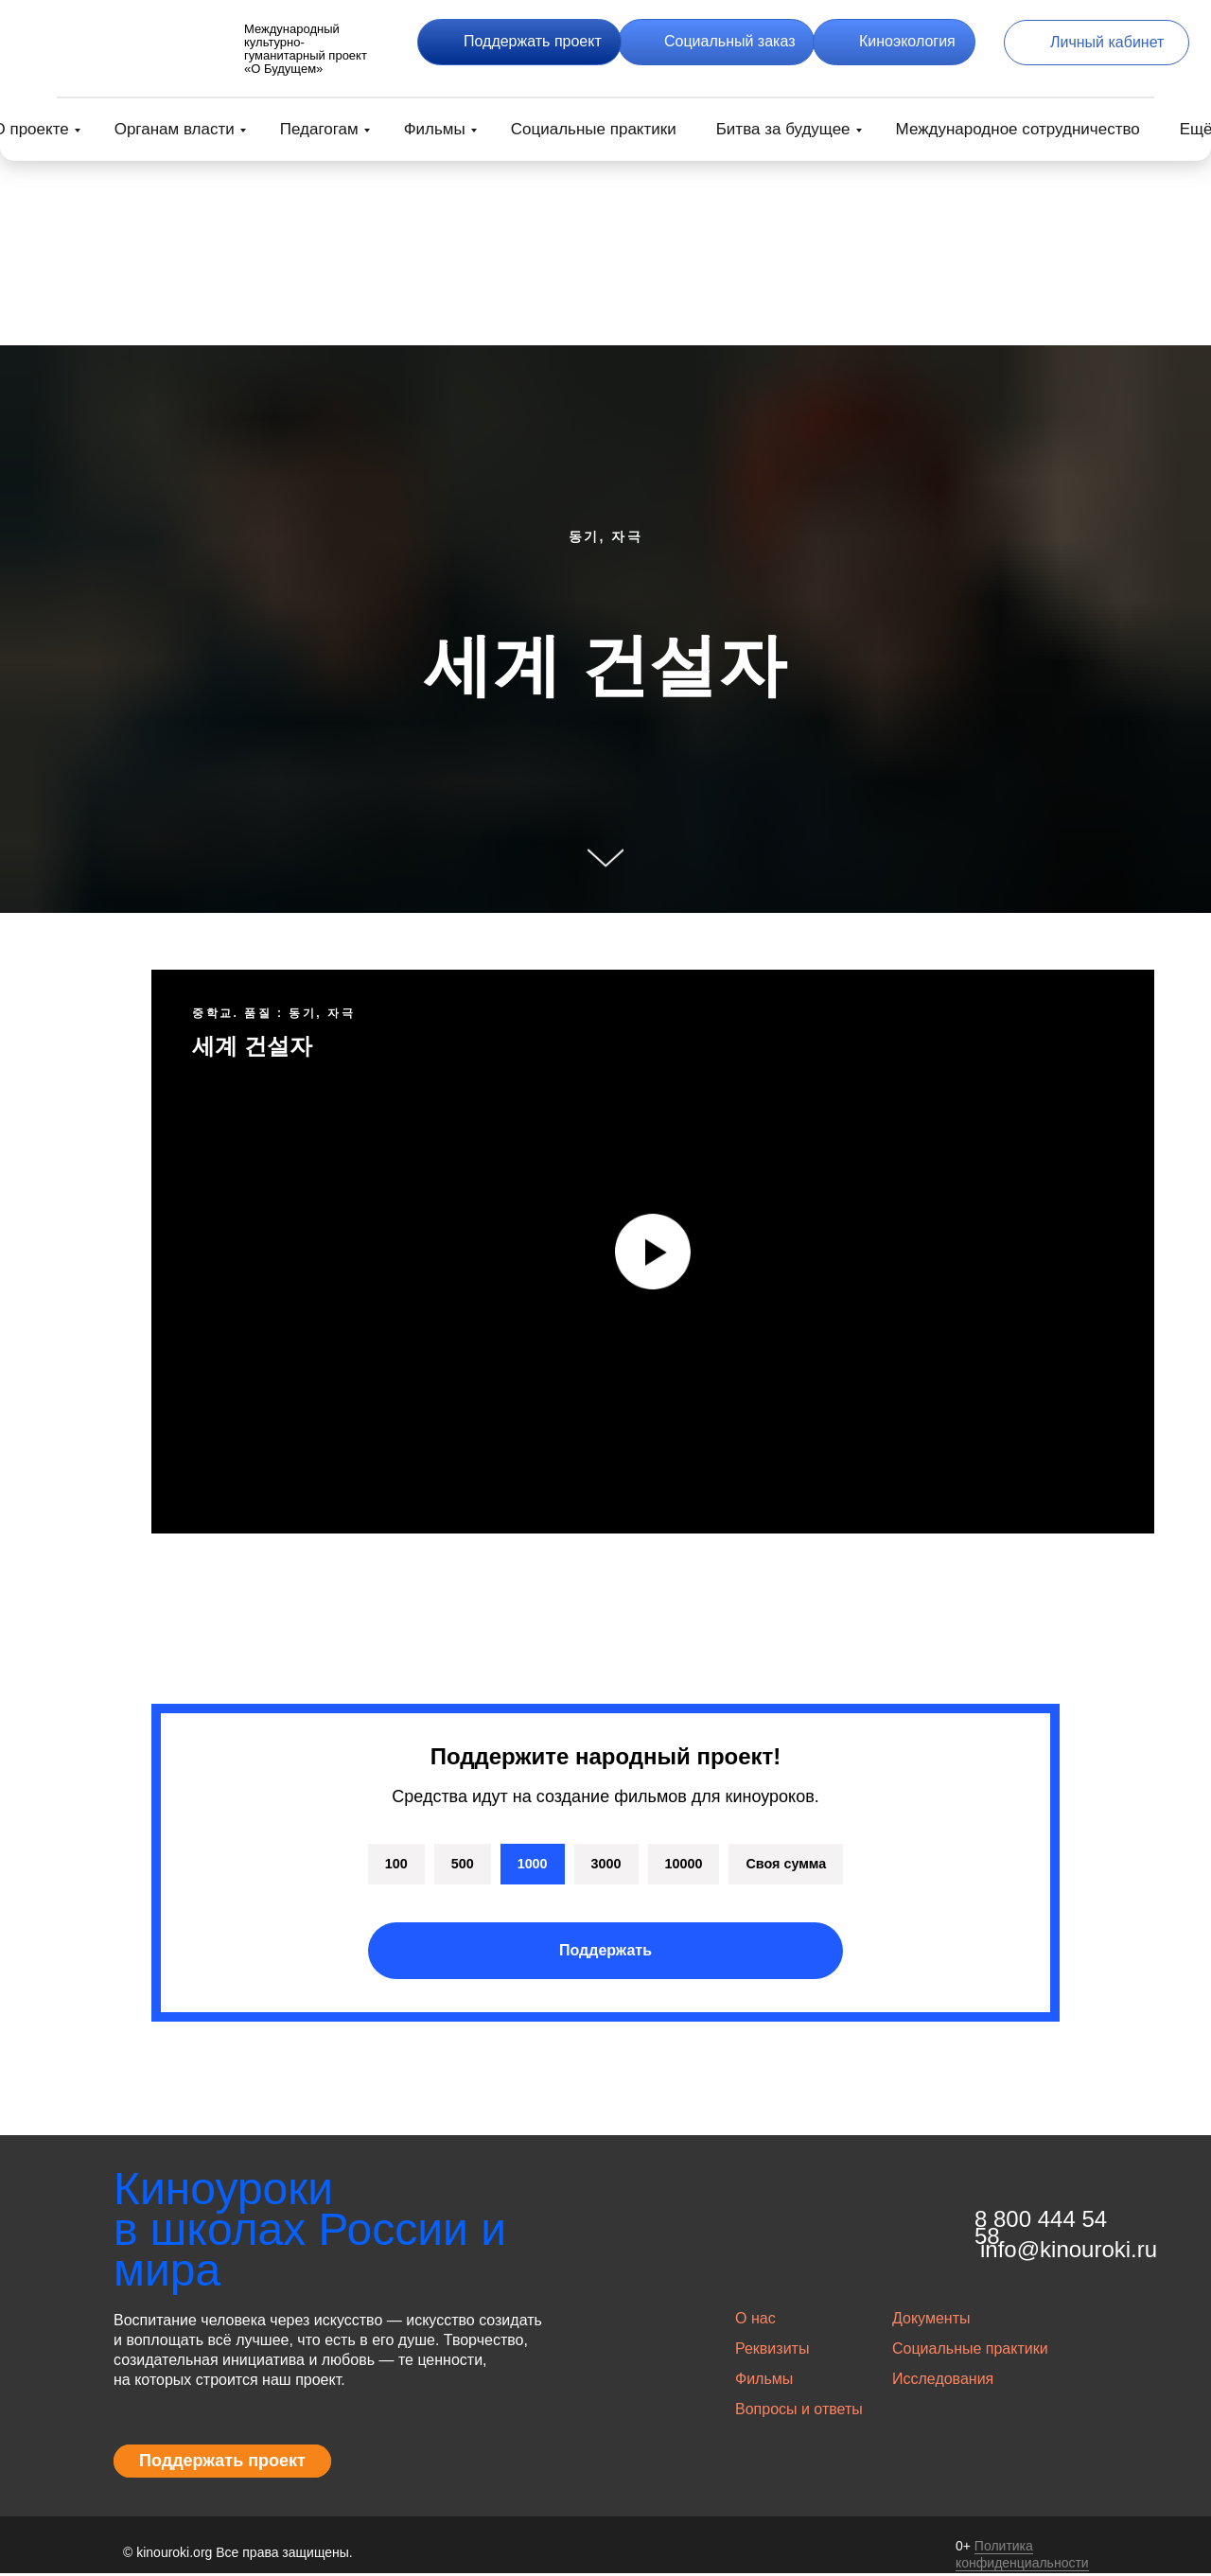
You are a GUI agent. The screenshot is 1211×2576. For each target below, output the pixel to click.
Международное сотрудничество (1018, 129)
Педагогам (319, 129)
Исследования (942, 2382)
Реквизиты (772, 2351)
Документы (931, 2321)
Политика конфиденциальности (1022, 2557)
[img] (132, 42)
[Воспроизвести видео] (652, 1251)
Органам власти (174, 129)
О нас (755, 2321)
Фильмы (434, 129)
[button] (519, 42)
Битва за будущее (783, 129)
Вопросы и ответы (799, 2412)
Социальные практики (593, 129)
